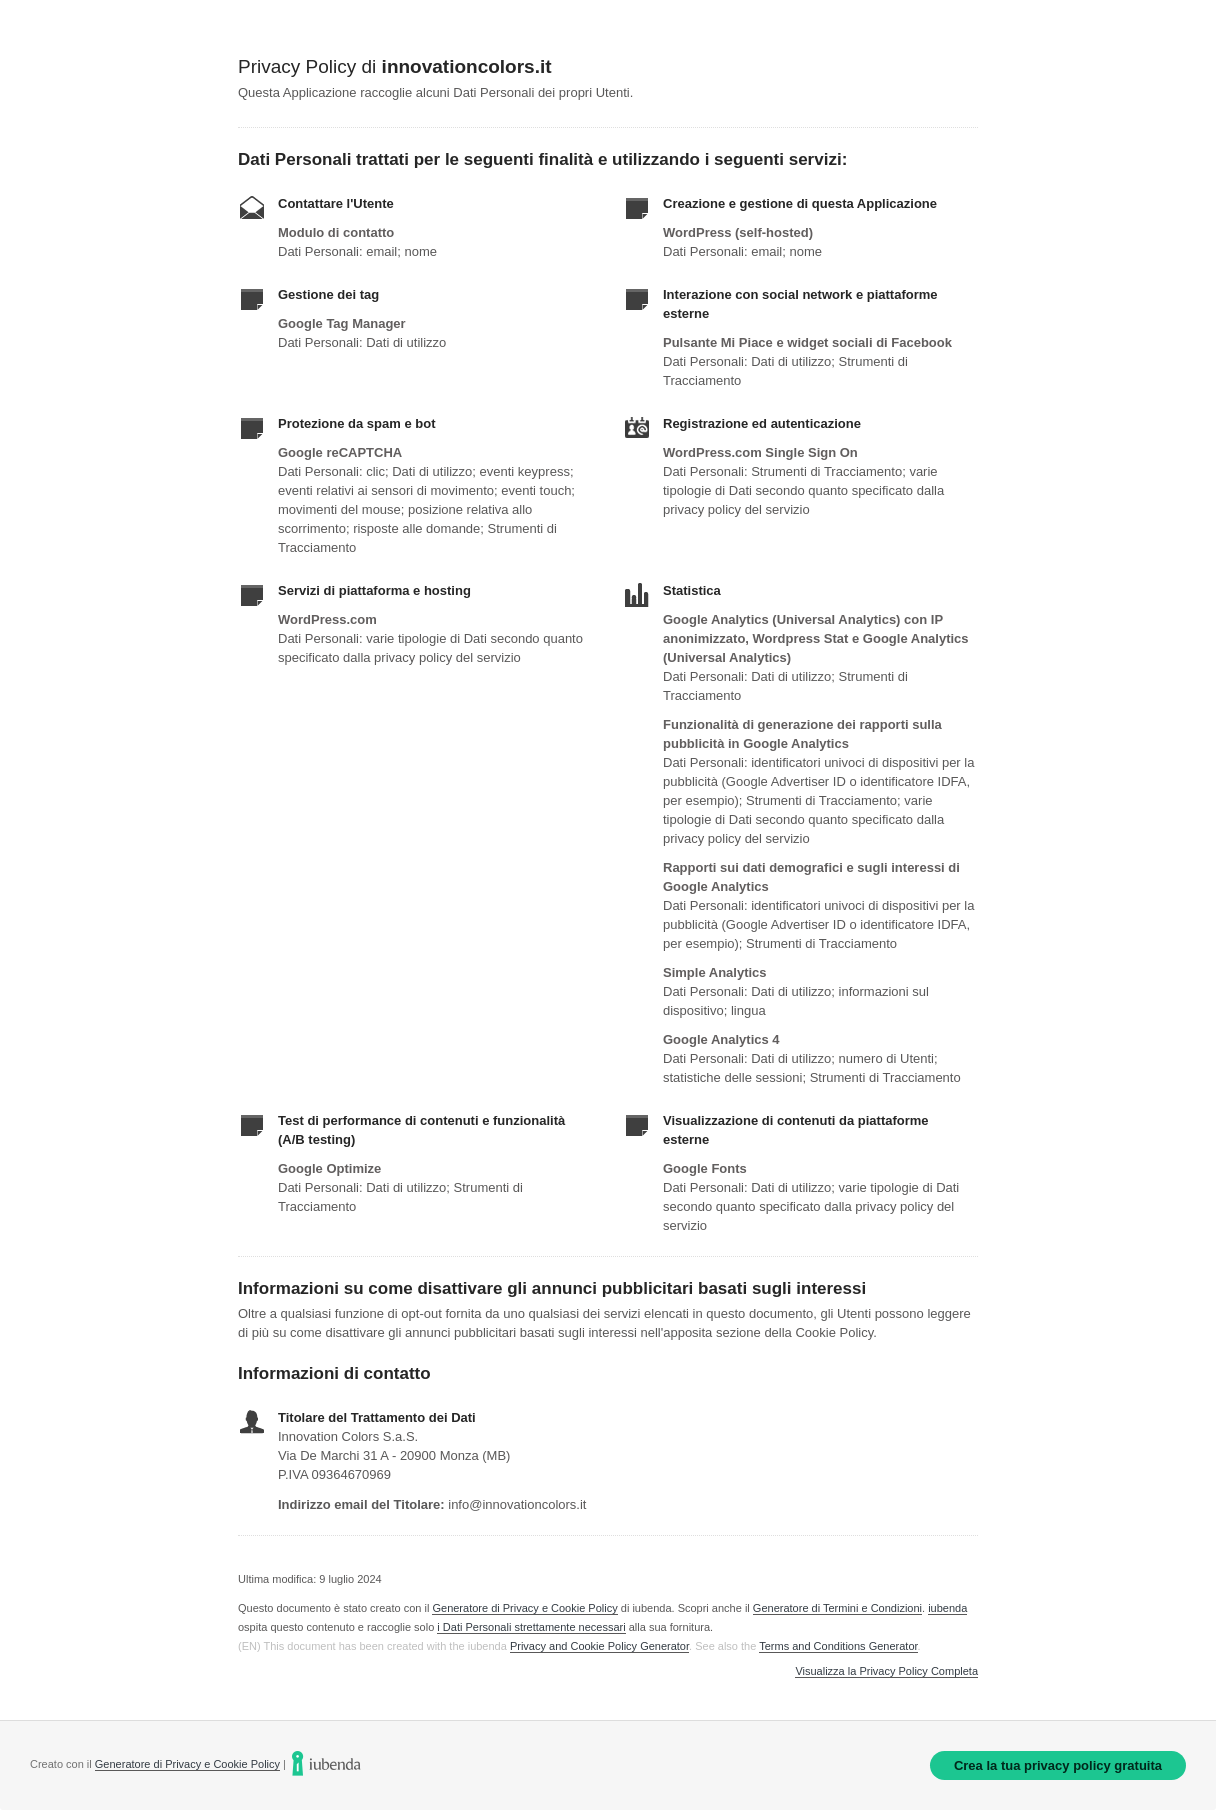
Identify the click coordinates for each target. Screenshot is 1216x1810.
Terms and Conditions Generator (838, 1646)
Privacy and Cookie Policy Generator (599, 1646)
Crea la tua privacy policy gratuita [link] (1058, 1765)
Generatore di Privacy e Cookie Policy (524, 1608)
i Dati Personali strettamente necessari (531, 1627)
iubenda (947, 1608)
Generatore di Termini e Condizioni (837, 1608)
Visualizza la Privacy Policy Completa (886, 1671)
